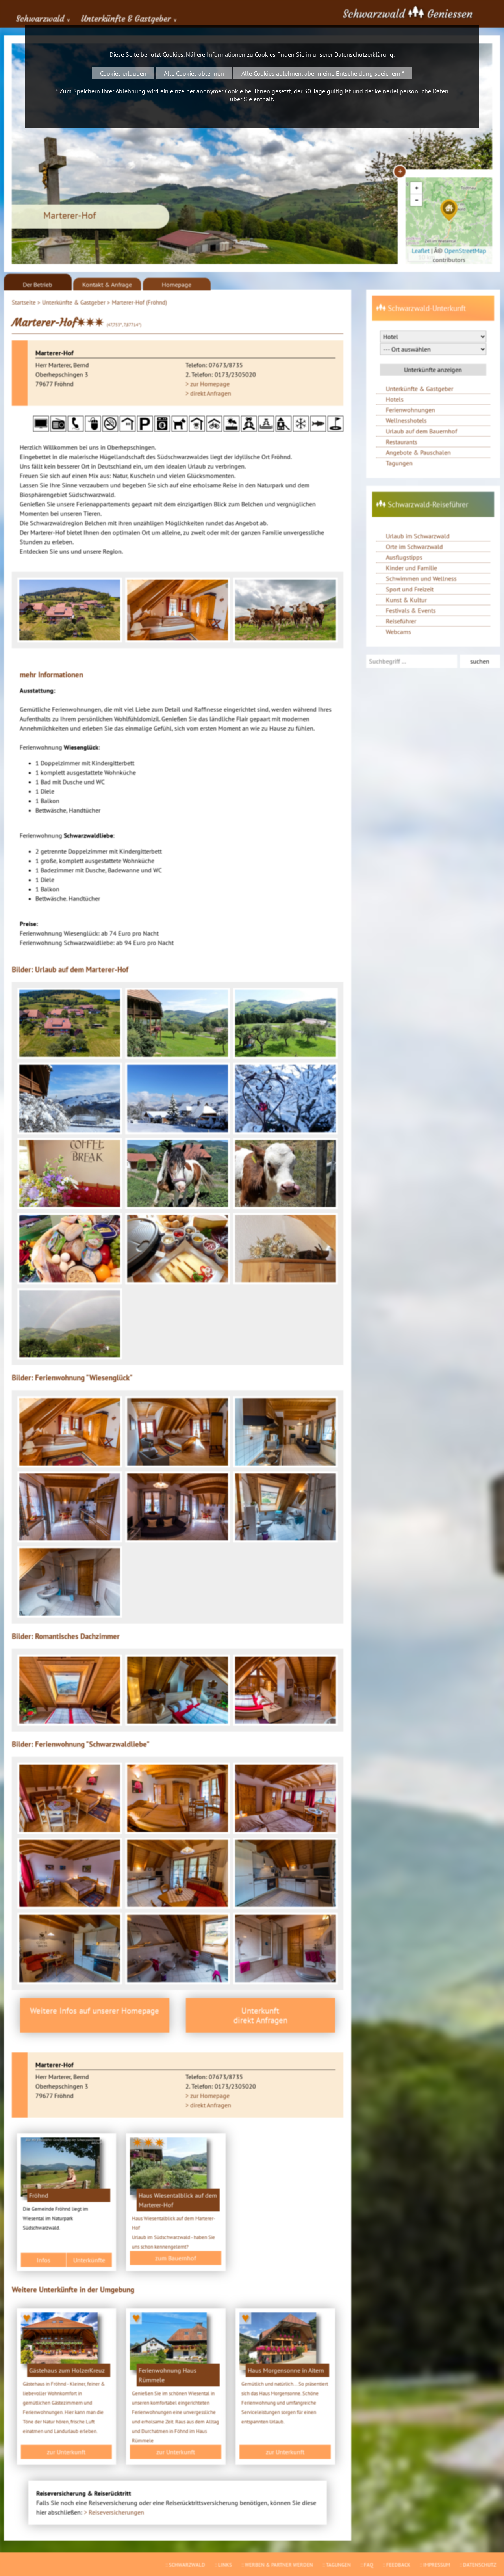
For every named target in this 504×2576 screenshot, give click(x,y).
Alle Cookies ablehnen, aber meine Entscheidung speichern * (322, 73)
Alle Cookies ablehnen (194, 73)
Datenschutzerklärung (363, 54)
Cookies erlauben (123, 73)
